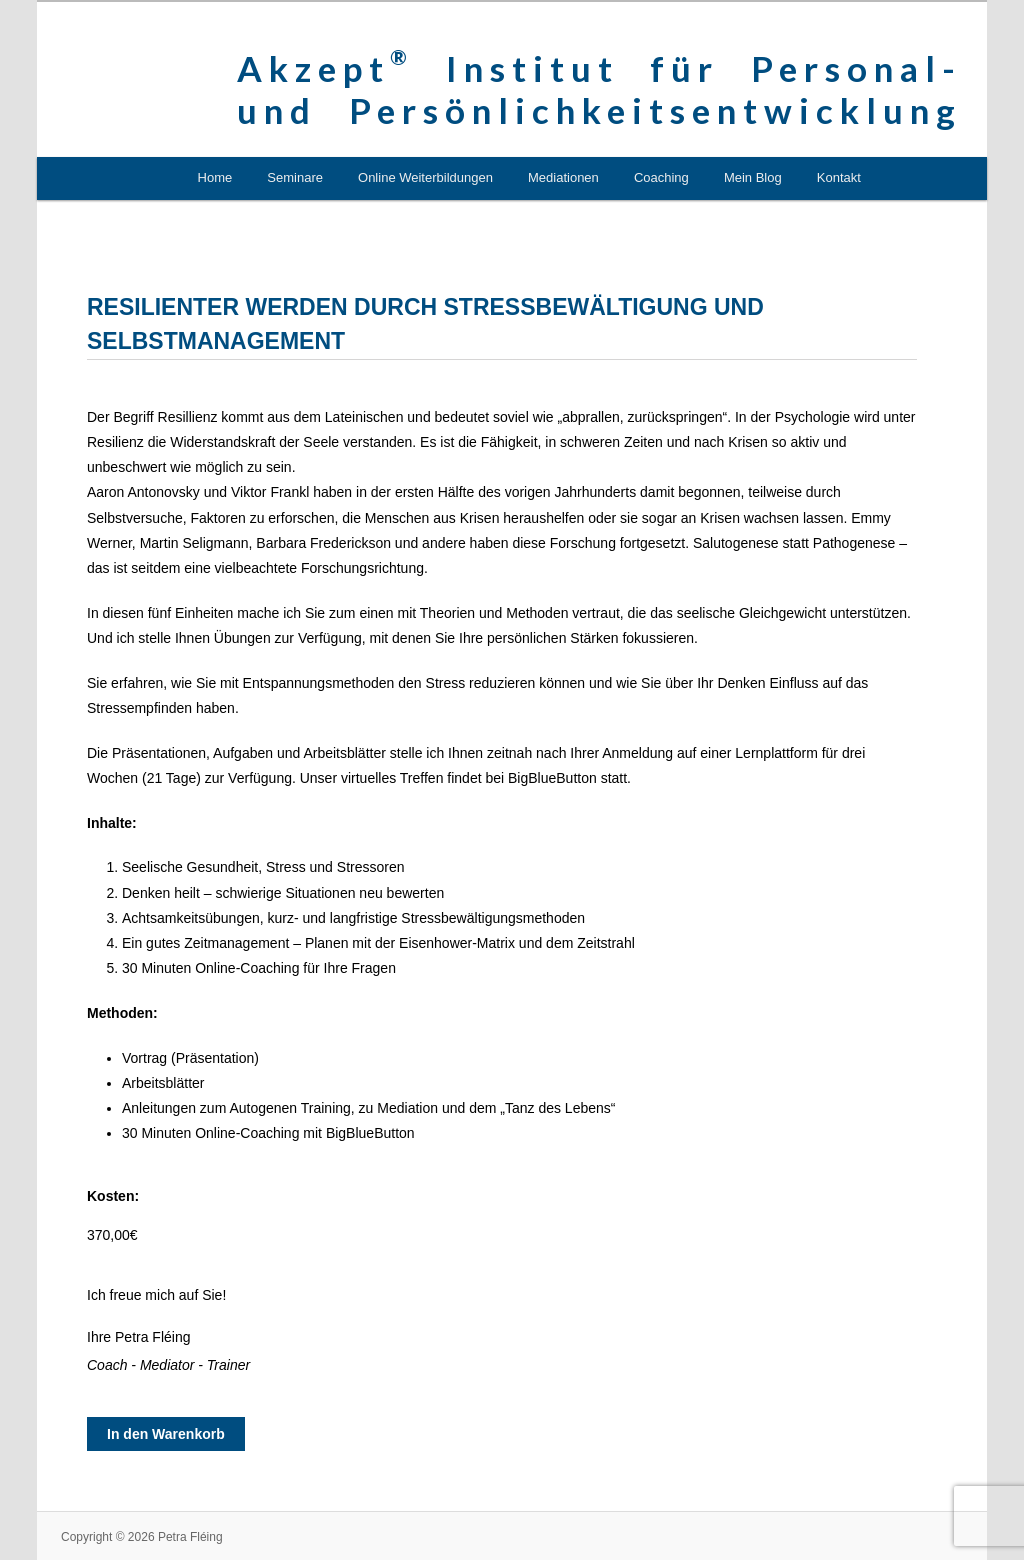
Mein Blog (753, 177)
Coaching (661, 177)
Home (215, 177)
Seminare (295, 177)
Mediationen (563, 177)
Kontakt (839, 177)
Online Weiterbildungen (425, 177)
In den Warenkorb (166, 1434)
